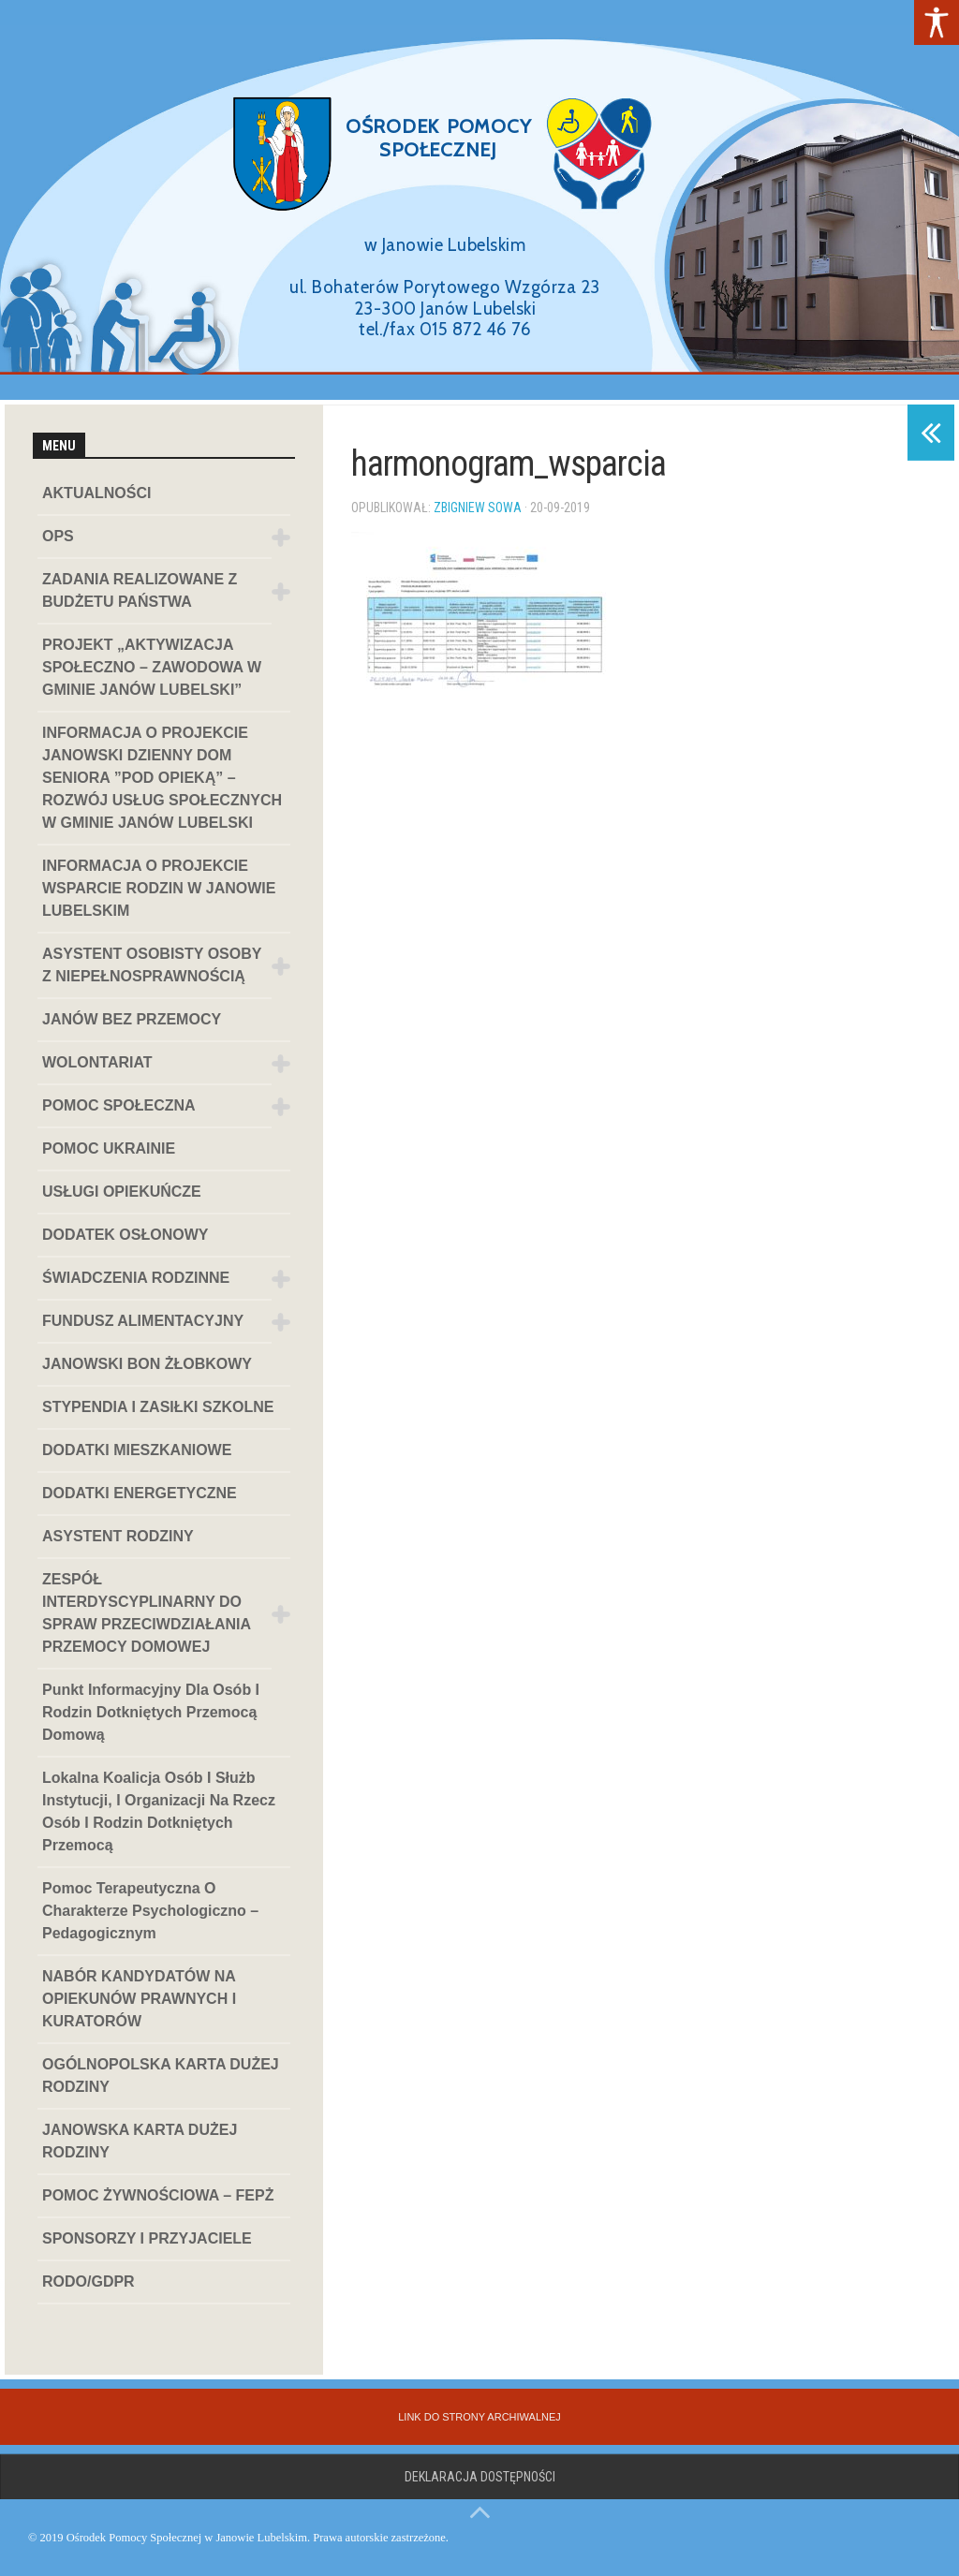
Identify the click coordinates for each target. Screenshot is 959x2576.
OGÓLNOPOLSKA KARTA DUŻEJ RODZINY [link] (160, 2075)
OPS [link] (58, 536)
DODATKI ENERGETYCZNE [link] (139, 1493)
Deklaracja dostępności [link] (480, 2476)
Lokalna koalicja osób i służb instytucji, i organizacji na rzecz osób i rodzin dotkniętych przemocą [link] (158, 1811)
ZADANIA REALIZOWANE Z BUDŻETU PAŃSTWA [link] (139, 590)
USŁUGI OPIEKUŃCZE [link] (121, 1192)
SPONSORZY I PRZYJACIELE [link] (147, 2238)
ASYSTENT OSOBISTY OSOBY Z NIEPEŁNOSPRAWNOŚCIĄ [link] (151, 965)
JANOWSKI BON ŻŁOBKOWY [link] (147, 1364)
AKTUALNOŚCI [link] (96, 493)
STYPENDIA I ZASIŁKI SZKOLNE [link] (157, 1407)
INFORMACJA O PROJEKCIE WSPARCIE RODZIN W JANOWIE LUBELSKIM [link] (158, 888)
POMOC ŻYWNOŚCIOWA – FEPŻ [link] (157, 2195)
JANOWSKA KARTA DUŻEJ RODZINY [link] (139, 2141)
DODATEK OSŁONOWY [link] (125, 1235)
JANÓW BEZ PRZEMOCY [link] (131, 1019)
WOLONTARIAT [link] (97, 1062)
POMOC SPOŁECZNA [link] (119, 1105)
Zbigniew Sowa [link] (478, 507)
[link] (936, 22)
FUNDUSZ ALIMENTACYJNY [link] (142, 1321)
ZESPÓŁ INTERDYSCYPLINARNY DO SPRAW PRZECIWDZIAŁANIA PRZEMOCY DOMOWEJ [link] (146, 1613)
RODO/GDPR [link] (88, 2281)
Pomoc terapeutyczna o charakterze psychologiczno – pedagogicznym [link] (150, 1910)
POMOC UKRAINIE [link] (108, 1148)
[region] (479, 200)
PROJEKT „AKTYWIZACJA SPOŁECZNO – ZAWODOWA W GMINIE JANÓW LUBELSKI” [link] (151, 667)
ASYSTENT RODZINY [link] (118, 1536)
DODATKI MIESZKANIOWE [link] (136, 1450)
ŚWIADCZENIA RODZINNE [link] (135, 1278)
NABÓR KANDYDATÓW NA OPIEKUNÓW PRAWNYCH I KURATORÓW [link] (139, 1998)
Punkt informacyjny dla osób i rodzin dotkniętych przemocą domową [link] (150, 1712)
